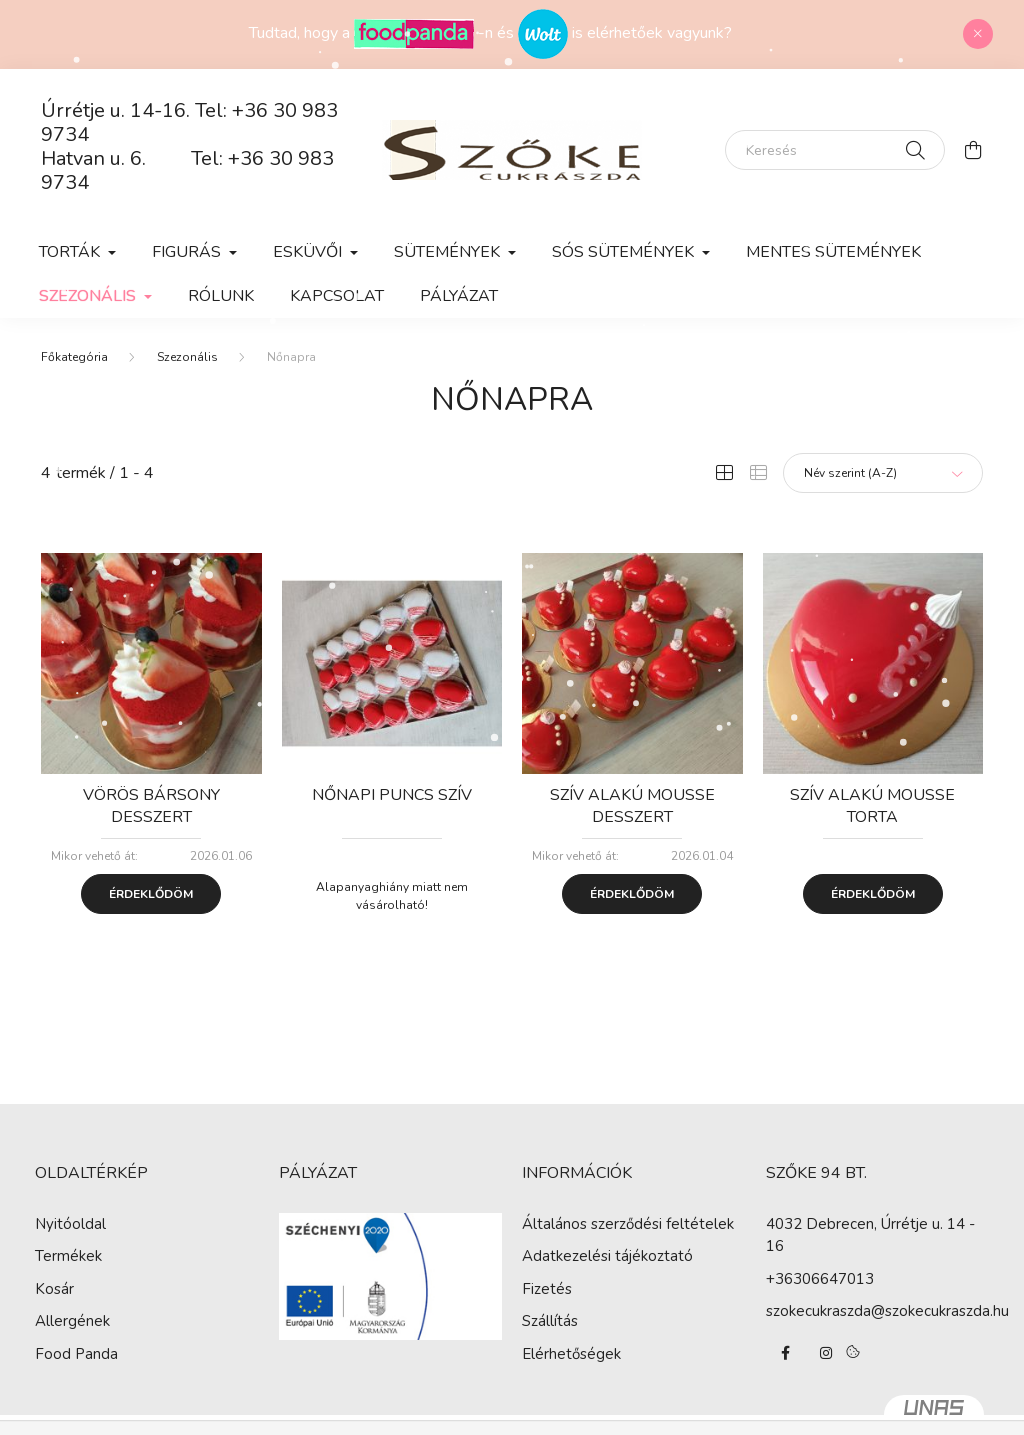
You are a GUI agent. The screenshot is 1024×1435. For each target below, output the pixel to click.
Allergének (72, 1321)
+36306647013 (820, 1279)
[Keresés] (835, 150)
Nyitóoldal (70, 1224)
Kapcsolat (337, 296)
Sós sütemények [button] (625, 252)
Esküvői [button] (309, 252)
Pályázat (459, 296)
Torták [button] (71, 252)
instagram (826, 1353)
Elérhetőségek (571, 1354)
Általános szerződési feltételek (628, 1224)
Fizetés (547, 1289)
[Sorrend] (883, 473)
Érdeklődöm (151, 894)
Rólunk (221, 296)
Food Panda (76, 1354)
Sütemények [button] (449, 252)
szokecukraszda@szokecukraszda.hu (887, 1311)
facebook (786, 1353)
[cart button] (973, 150)
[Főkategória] (74, 357)
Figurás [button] (188, 252)
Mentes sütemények (833, 252)
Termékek (68, 1256)
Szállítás (550, 1321)
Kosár (54, 1289)
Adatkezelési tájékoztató (607, 1256)
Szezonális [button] (89, 296)
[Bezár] (978, 34)
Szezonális (187, 357)
